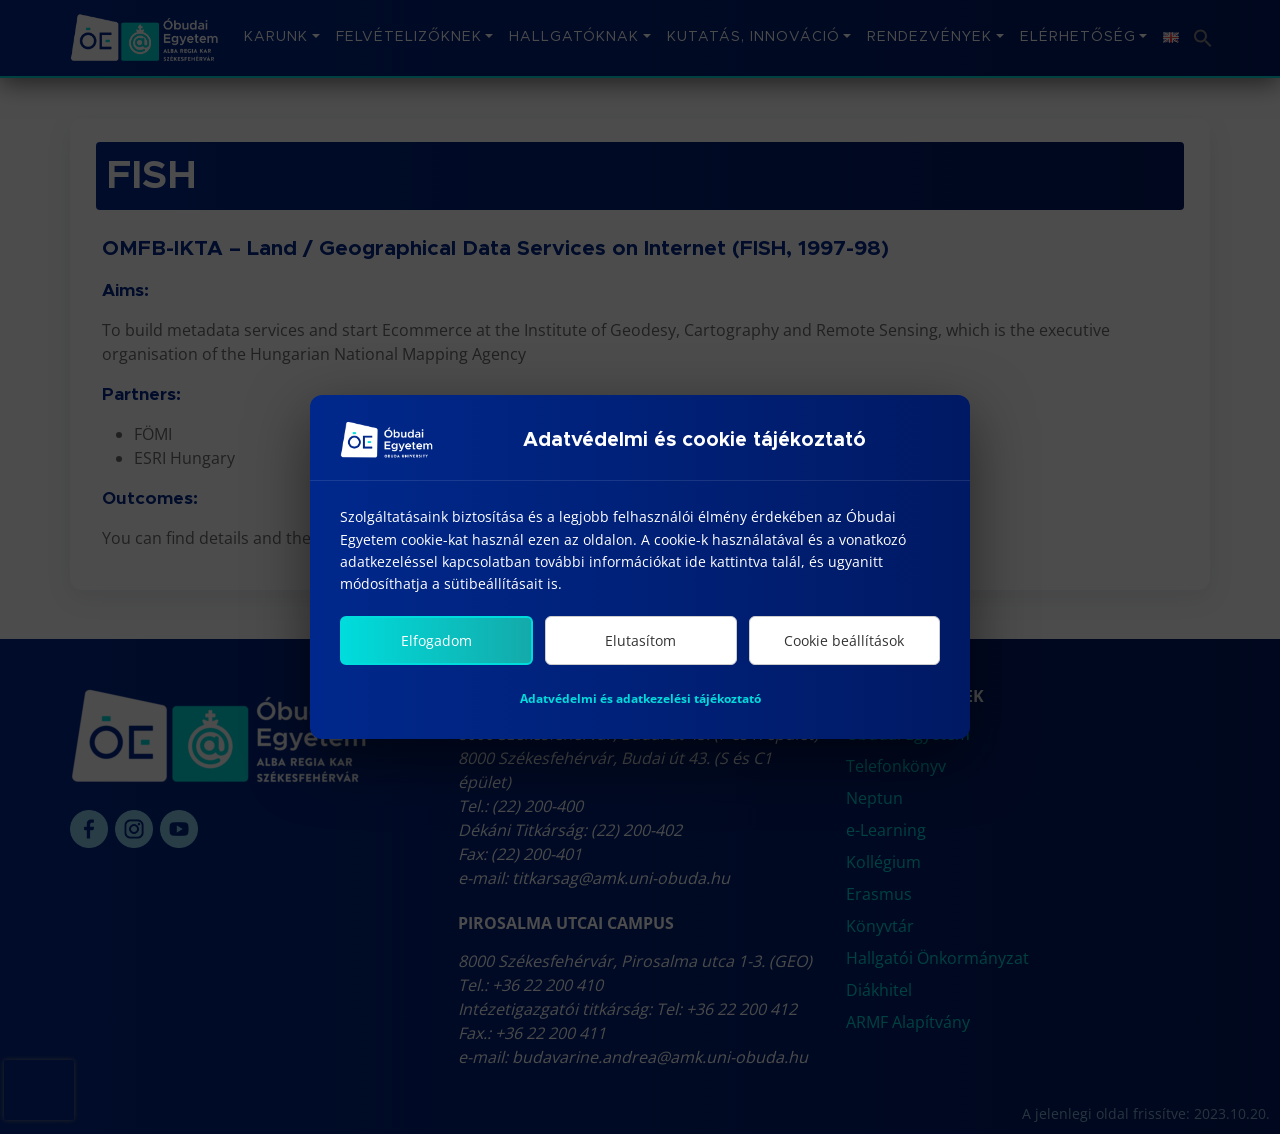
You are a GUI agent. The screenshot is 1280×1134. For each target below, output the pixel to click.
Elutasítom (640, 642)
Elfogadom (436, 642)
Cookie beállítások (844, 642)
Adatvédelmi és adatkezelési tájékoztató (640, 700)
